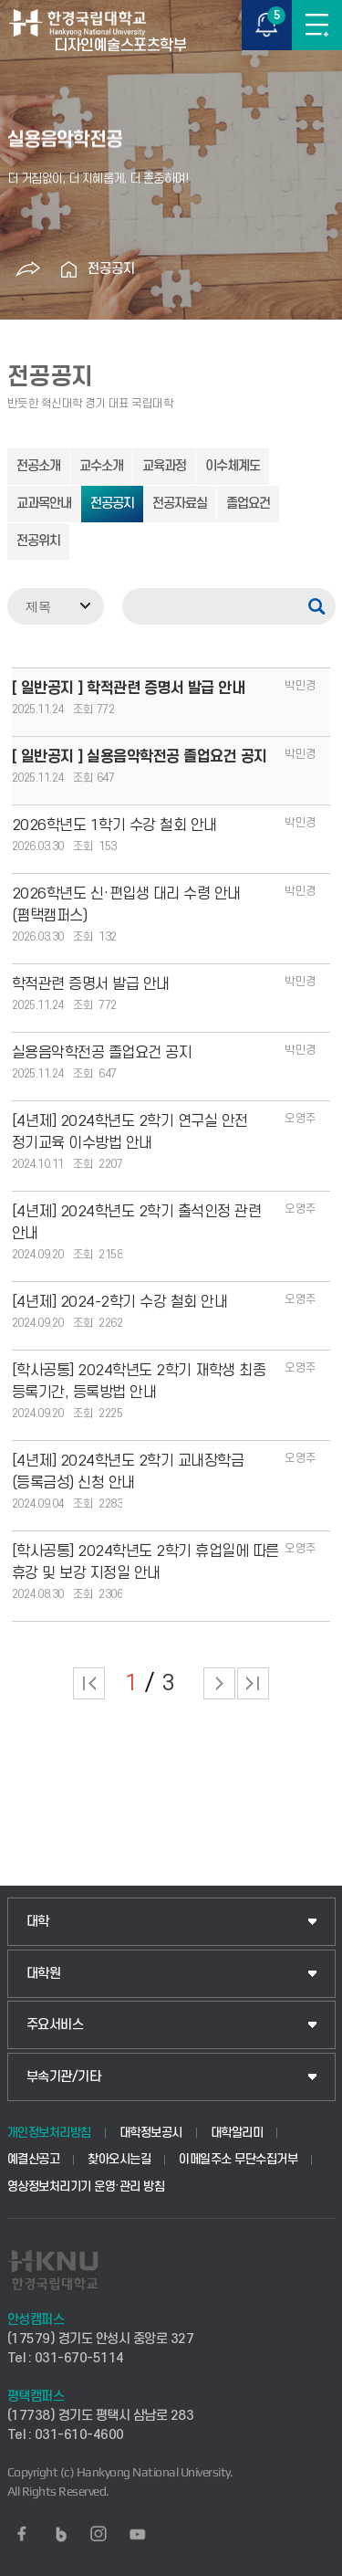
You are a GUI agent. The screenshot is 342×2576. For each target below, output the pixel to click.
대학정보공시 (150, 2133)
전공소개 (38, 466)
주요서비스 (55, 2025)
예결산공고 (33, 2159)
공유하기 (28, 269)
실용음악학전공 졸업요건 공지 (102, 1053)
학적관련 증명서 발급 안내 (91, 984)
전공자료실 (179, 503)
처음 (89, 1683)
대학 (37, 1921)
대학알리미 (237, 2133)
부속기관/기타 (63, 2077)
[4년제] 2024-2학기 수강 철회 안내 (120, 1302)
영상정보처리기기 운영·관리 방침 (86, 2186)
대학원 (43, 1974)
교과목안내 (43, 503)
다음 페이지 (219, 1683)
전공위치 (38, 541)
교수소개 (101, 466)
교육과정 (164, 466)
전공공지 (111, 269)
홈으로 (69, 269)
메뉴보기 (317, 25)
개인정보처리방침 (49, 2133)
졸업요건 (248, 503)
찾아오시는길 (119, 2159)
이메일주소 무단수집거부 (238, 2159)
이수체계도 (232, 466)
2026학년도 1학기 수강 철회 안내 (114, 825)
